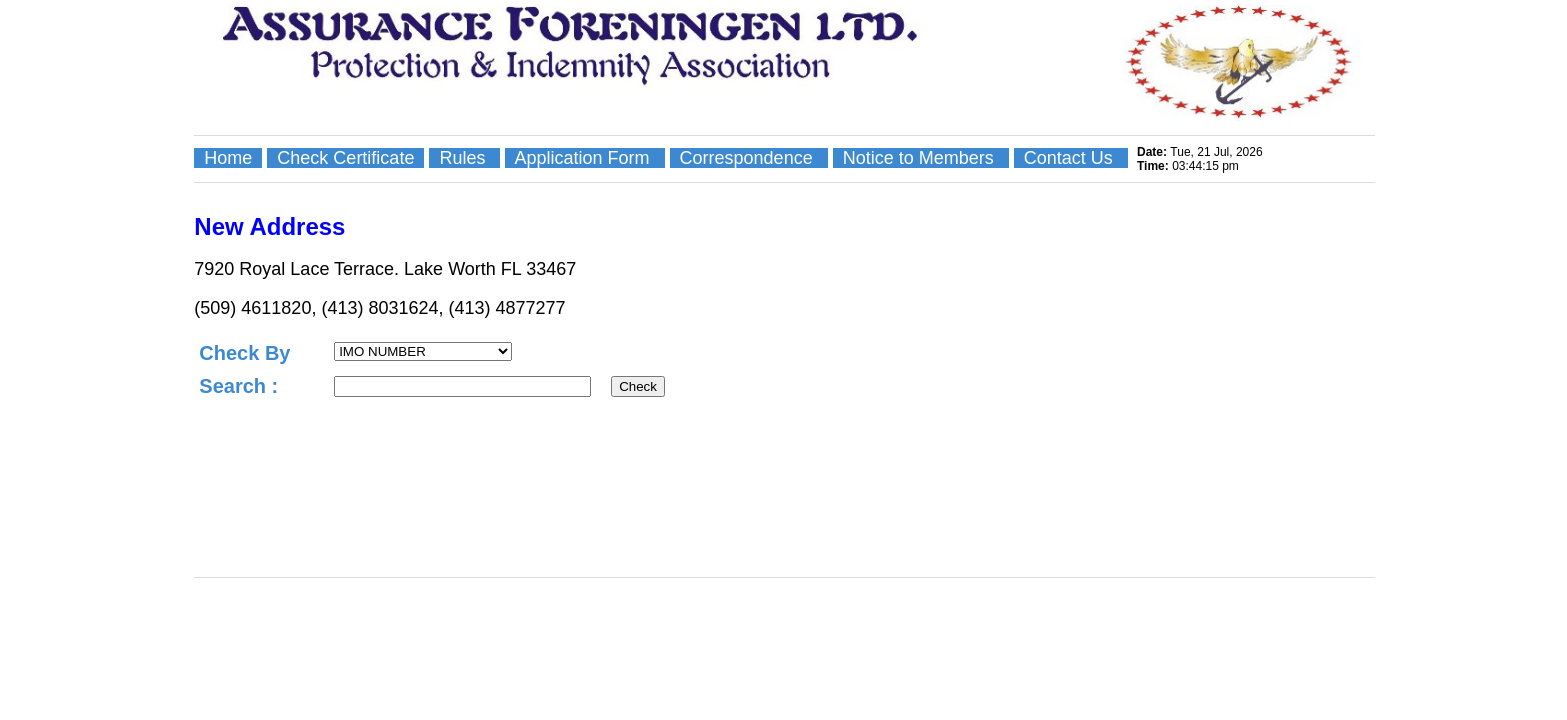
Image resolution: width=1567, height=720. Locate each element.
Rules (464, 158)
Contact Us (1071, 158)
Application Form (584, 158)
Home (228, 158)
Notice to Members (921, 158)
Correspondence (749, 158)
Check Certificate (345, 158)
